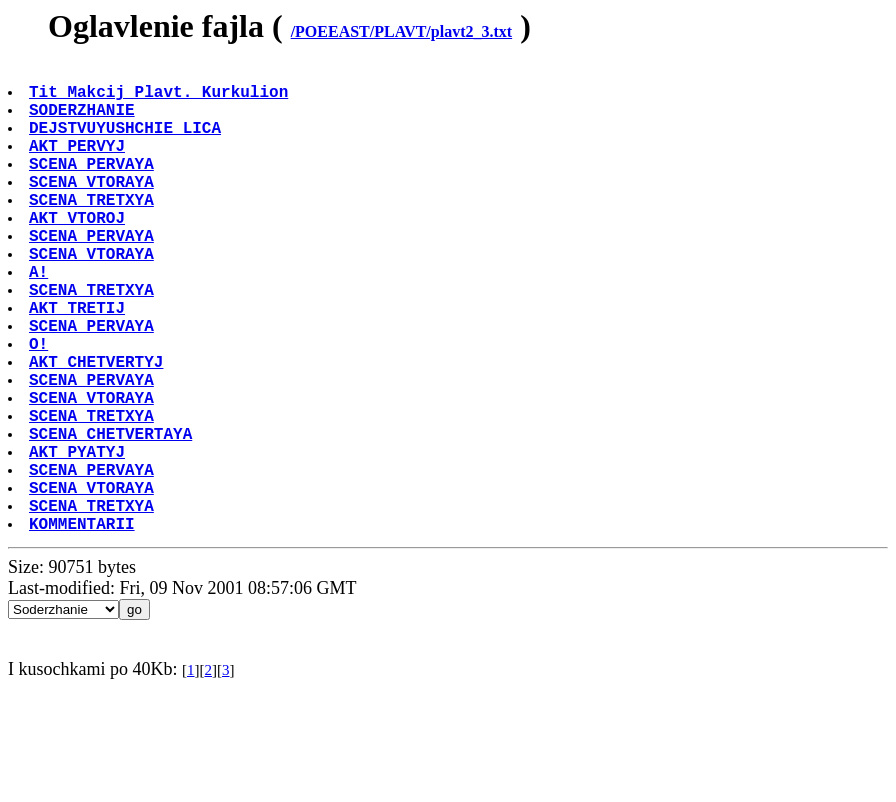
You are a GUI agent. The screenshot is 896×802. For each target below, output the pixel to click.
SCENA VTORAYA (93, 209)
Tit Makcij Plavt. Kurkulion (160, 99)
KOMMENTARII (84, 627)
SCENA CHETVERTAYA (112, 517)
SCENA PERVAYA (93, 187)
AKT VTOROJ (79, 253)
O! (40, 407)
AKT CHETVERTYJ (98, 429)
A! (40, 319)
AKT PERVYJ (79, 165)
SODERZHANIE (84, 121)
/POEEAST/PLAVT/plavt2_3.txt (402, 31)
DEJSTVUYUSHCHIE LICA (127, 143)
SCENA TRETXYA (93, 231)
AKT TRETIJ (79, 363)
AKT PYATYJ (79, 539)
